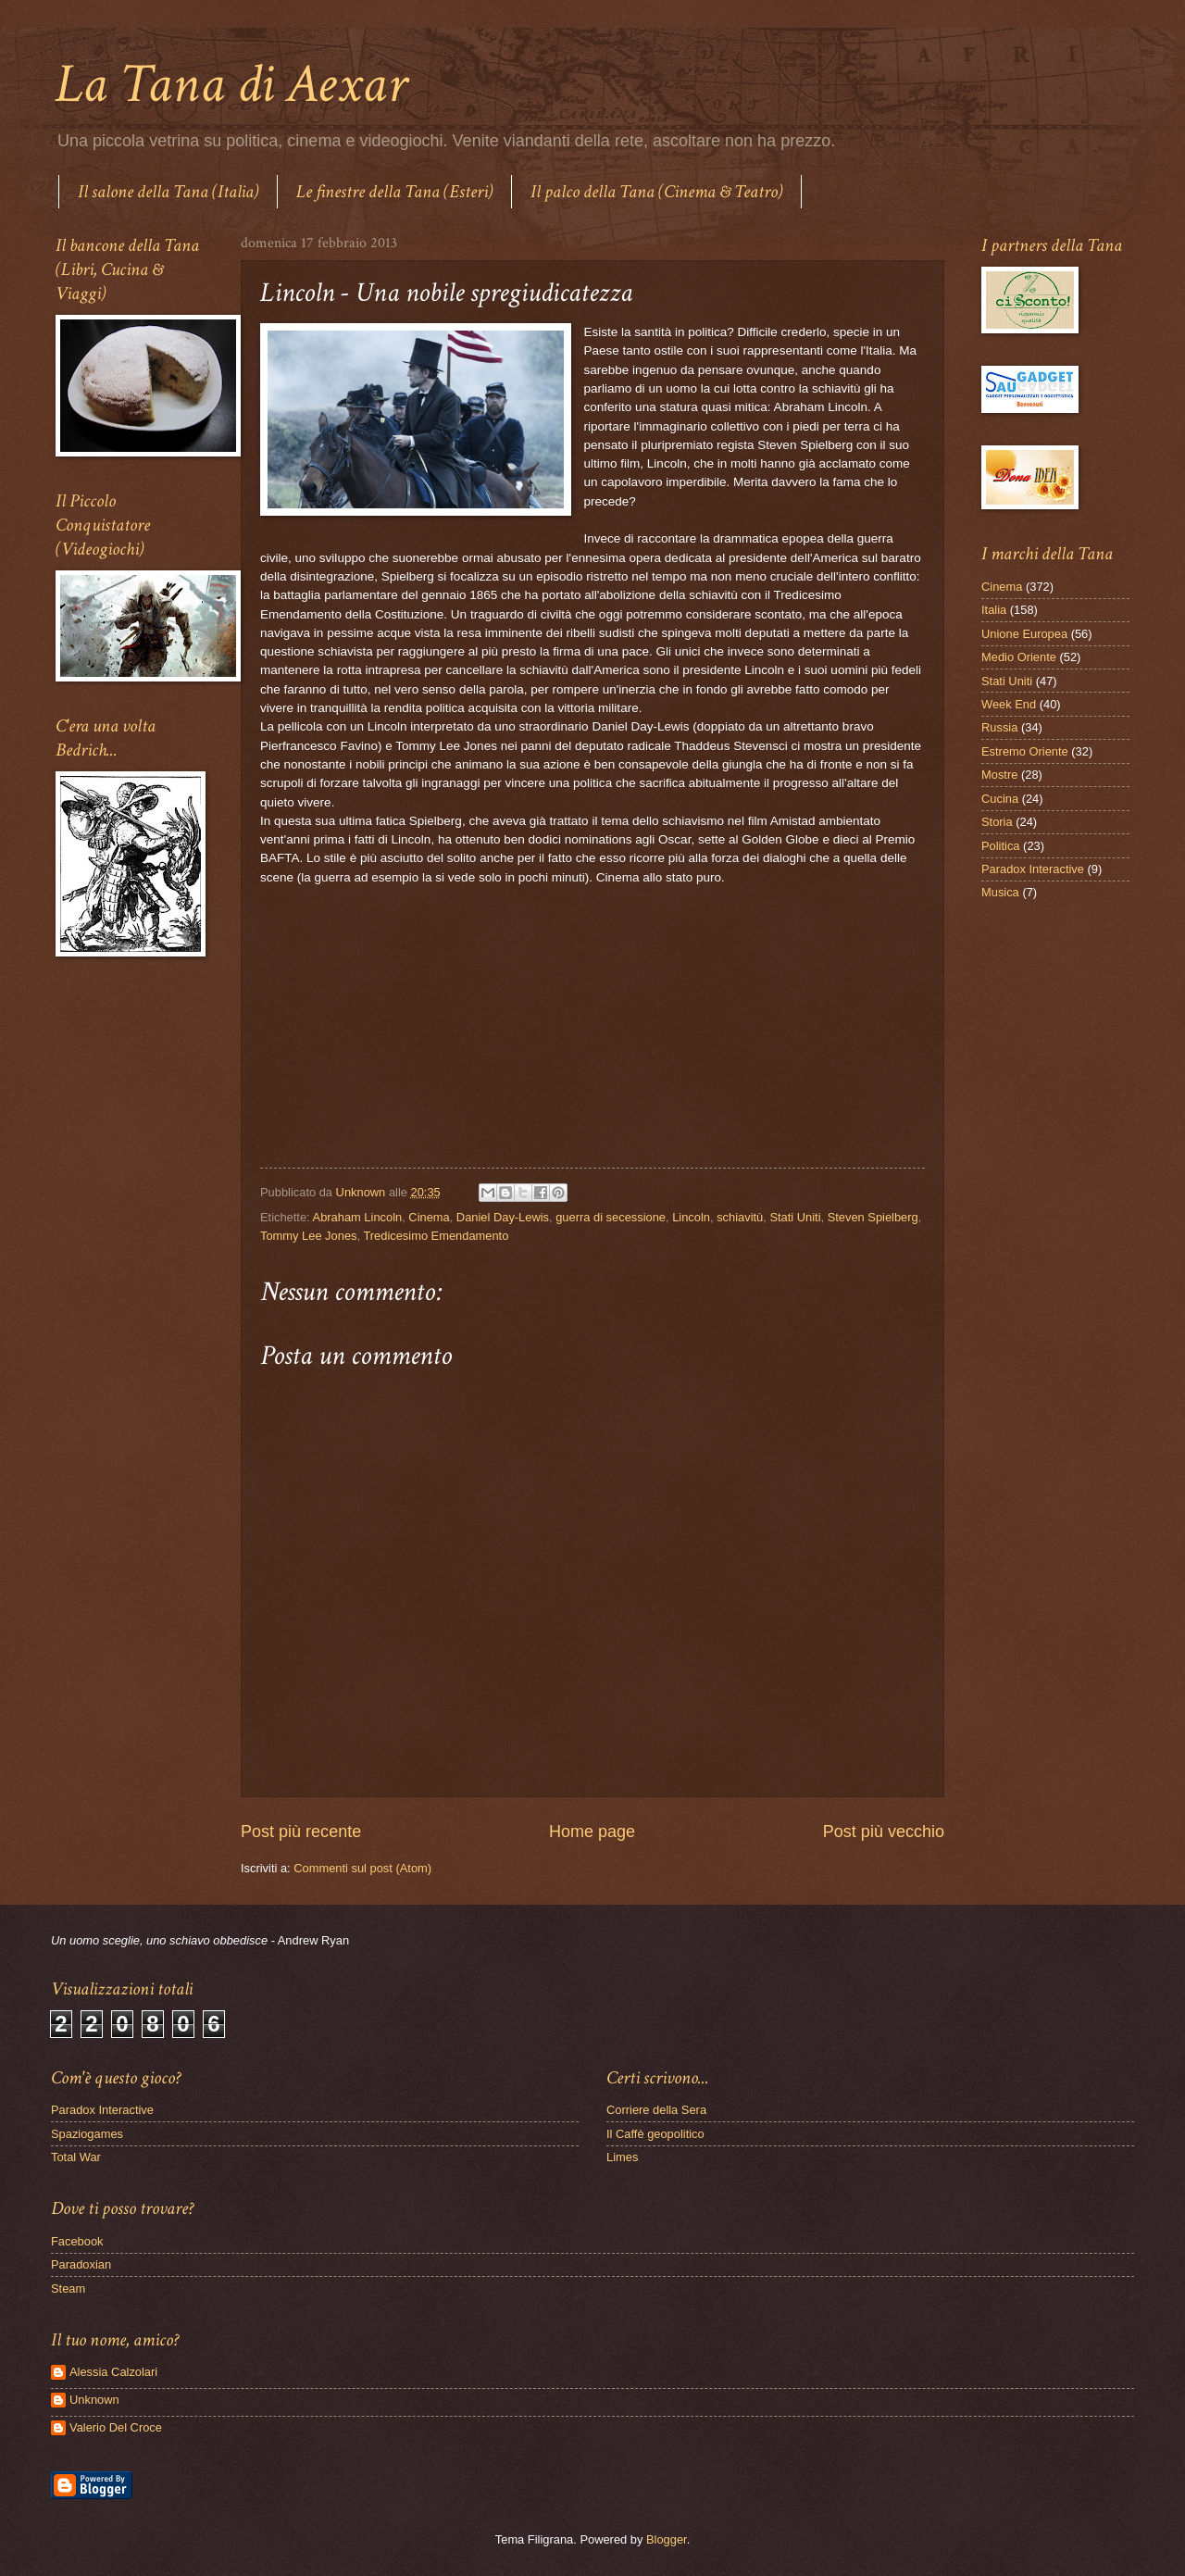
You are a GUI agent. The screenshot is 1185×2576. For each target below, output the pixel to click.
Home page (592, 1831)
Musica (1000, 892)
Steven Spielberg (873, 1217)
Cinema (428, 1217)
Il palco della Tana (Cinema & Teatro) (656, 192)
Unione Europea (1024, 634)
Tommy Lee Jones (308, 1236)
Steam (68, 2288)
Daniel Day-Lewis (502, 1217)
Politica (1000, 846)
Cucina (999, 799)
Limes (622, 2157)
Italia (993, 610)
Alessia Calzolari (113, 2372)
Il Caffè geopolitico (655, 2134)
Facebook (77, 2241)
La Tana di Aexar (231, 84)
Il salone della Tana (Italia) (168, 192)
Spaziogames (87, 2134)
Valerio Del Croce (115, 2427)
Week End (1008, 704)
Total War (76, 2157)
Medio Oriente (1018, 657)
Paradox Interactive (1032, 869)
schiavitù (740, 1217)
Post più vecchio (883, 1831)
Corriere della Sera (656, 2110)
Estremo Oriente (1024, 751)
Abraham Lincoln (358, 1217)
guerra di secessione (610, 1217)
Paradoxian (81, 2264)
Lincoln (691, 1217)
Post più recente (301, 1831)
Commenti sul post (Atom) (362, 1868)
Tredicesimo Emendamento (435, 1236)
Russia (999, 727)
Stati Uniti (794, 1217)
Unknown (94, 2400)
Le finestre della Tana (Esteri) (394, 192)
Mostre (999, 775)
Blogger (666, 2539)
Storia (997, 822)
